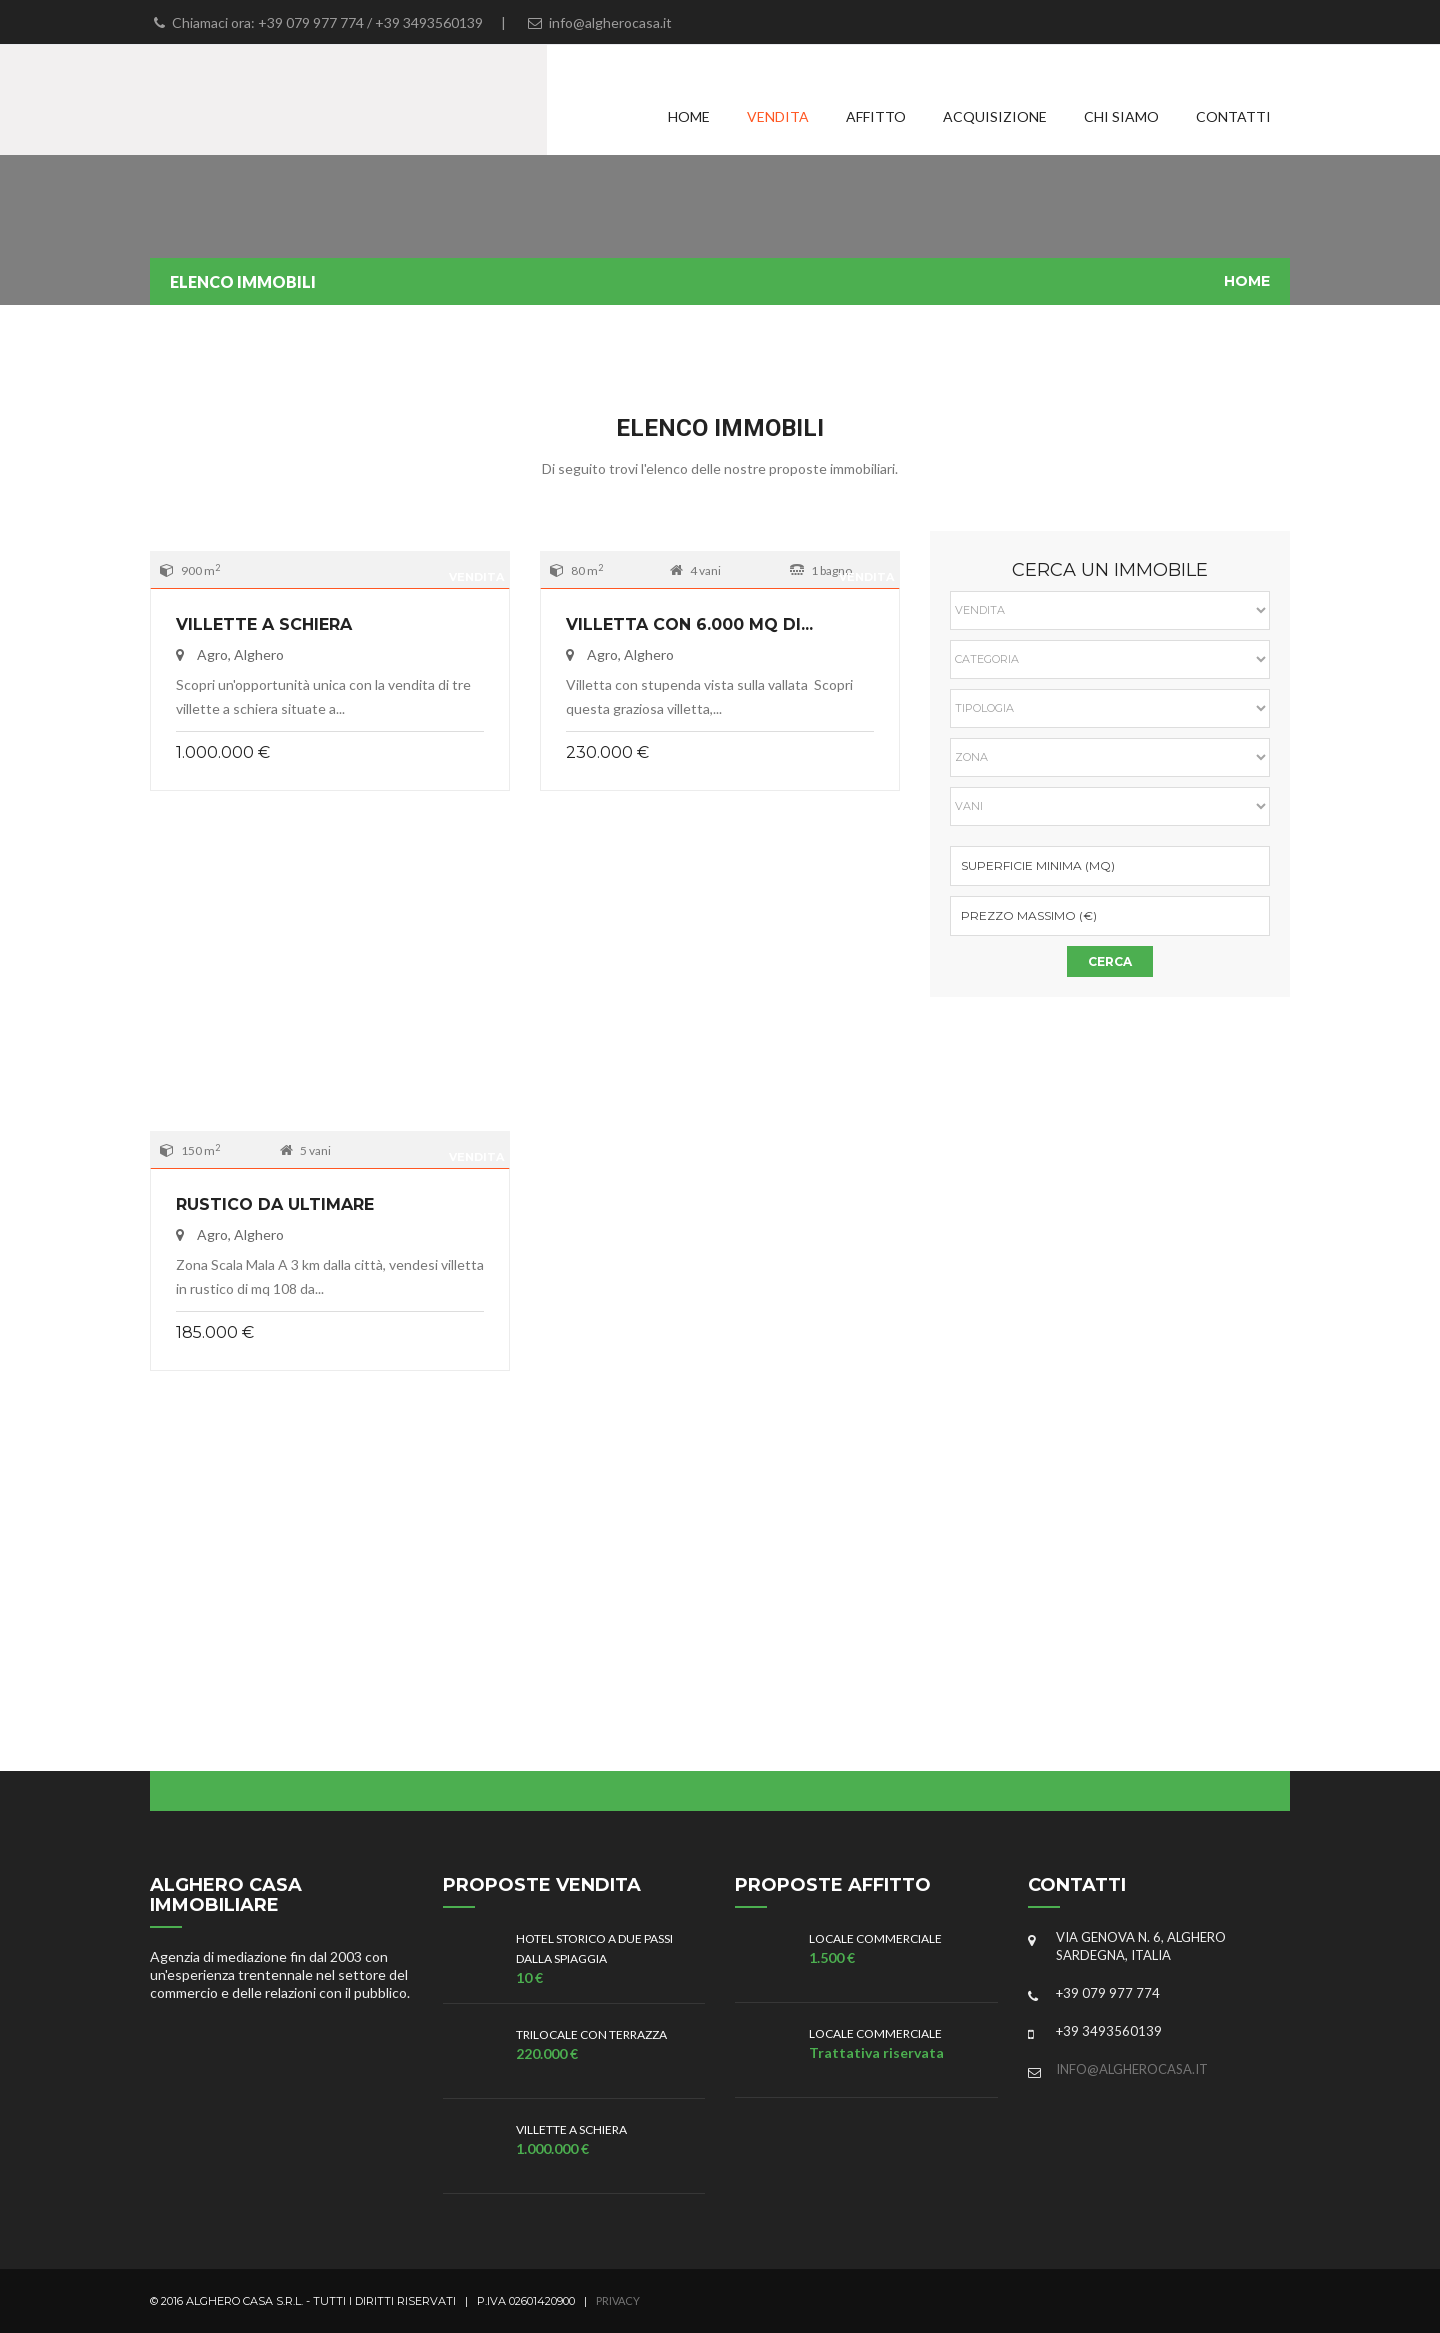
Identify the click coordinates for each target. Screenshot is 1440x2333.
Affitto (876, 116)
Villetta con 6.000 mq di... (689, 624)
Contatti (1233, 116)
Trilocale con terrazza (591, 2034)
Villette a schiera (264, 624)
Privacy (618, 2300)
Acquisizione (995, 116)
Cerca (1110, 961)
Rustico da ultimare (275, 1204)
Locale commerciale (875, 1938)
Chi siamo (1121, 116)
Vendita (778, 116)
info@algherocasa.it (1132, 2069)
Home (689, 116)
